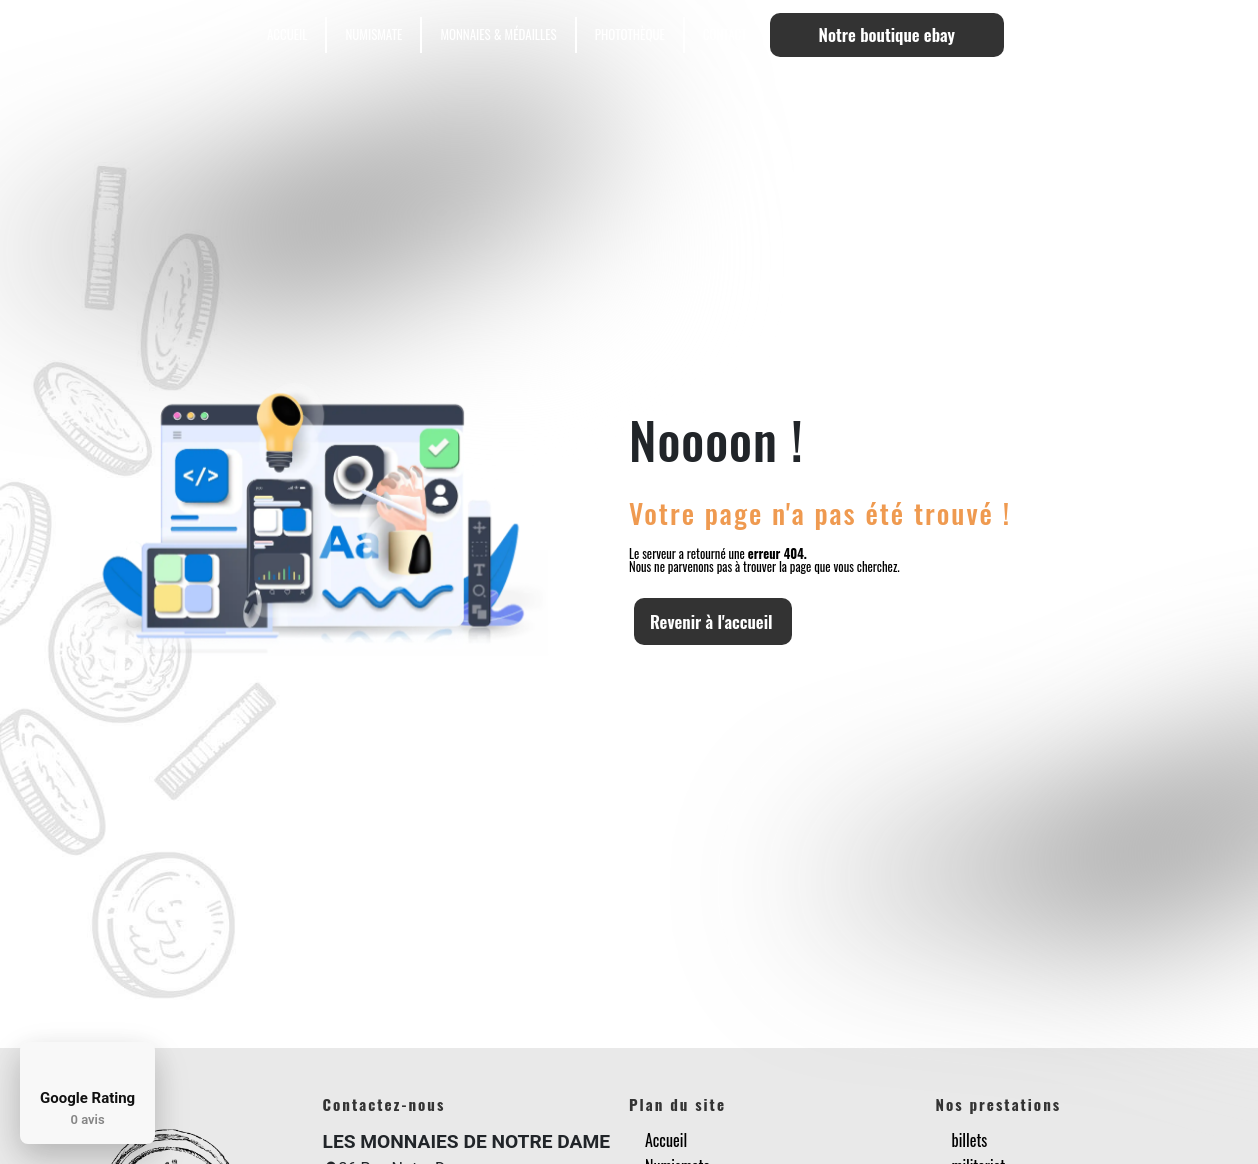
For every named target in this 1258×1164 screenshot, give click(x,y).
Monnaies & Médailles (498, 34)
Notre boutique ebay (887, 34)
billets (970, 1140)
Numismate (373, 34)
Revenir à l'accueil (711, 621)
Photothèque (630, 34)
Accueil (287, 34)
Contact (725, 34)
